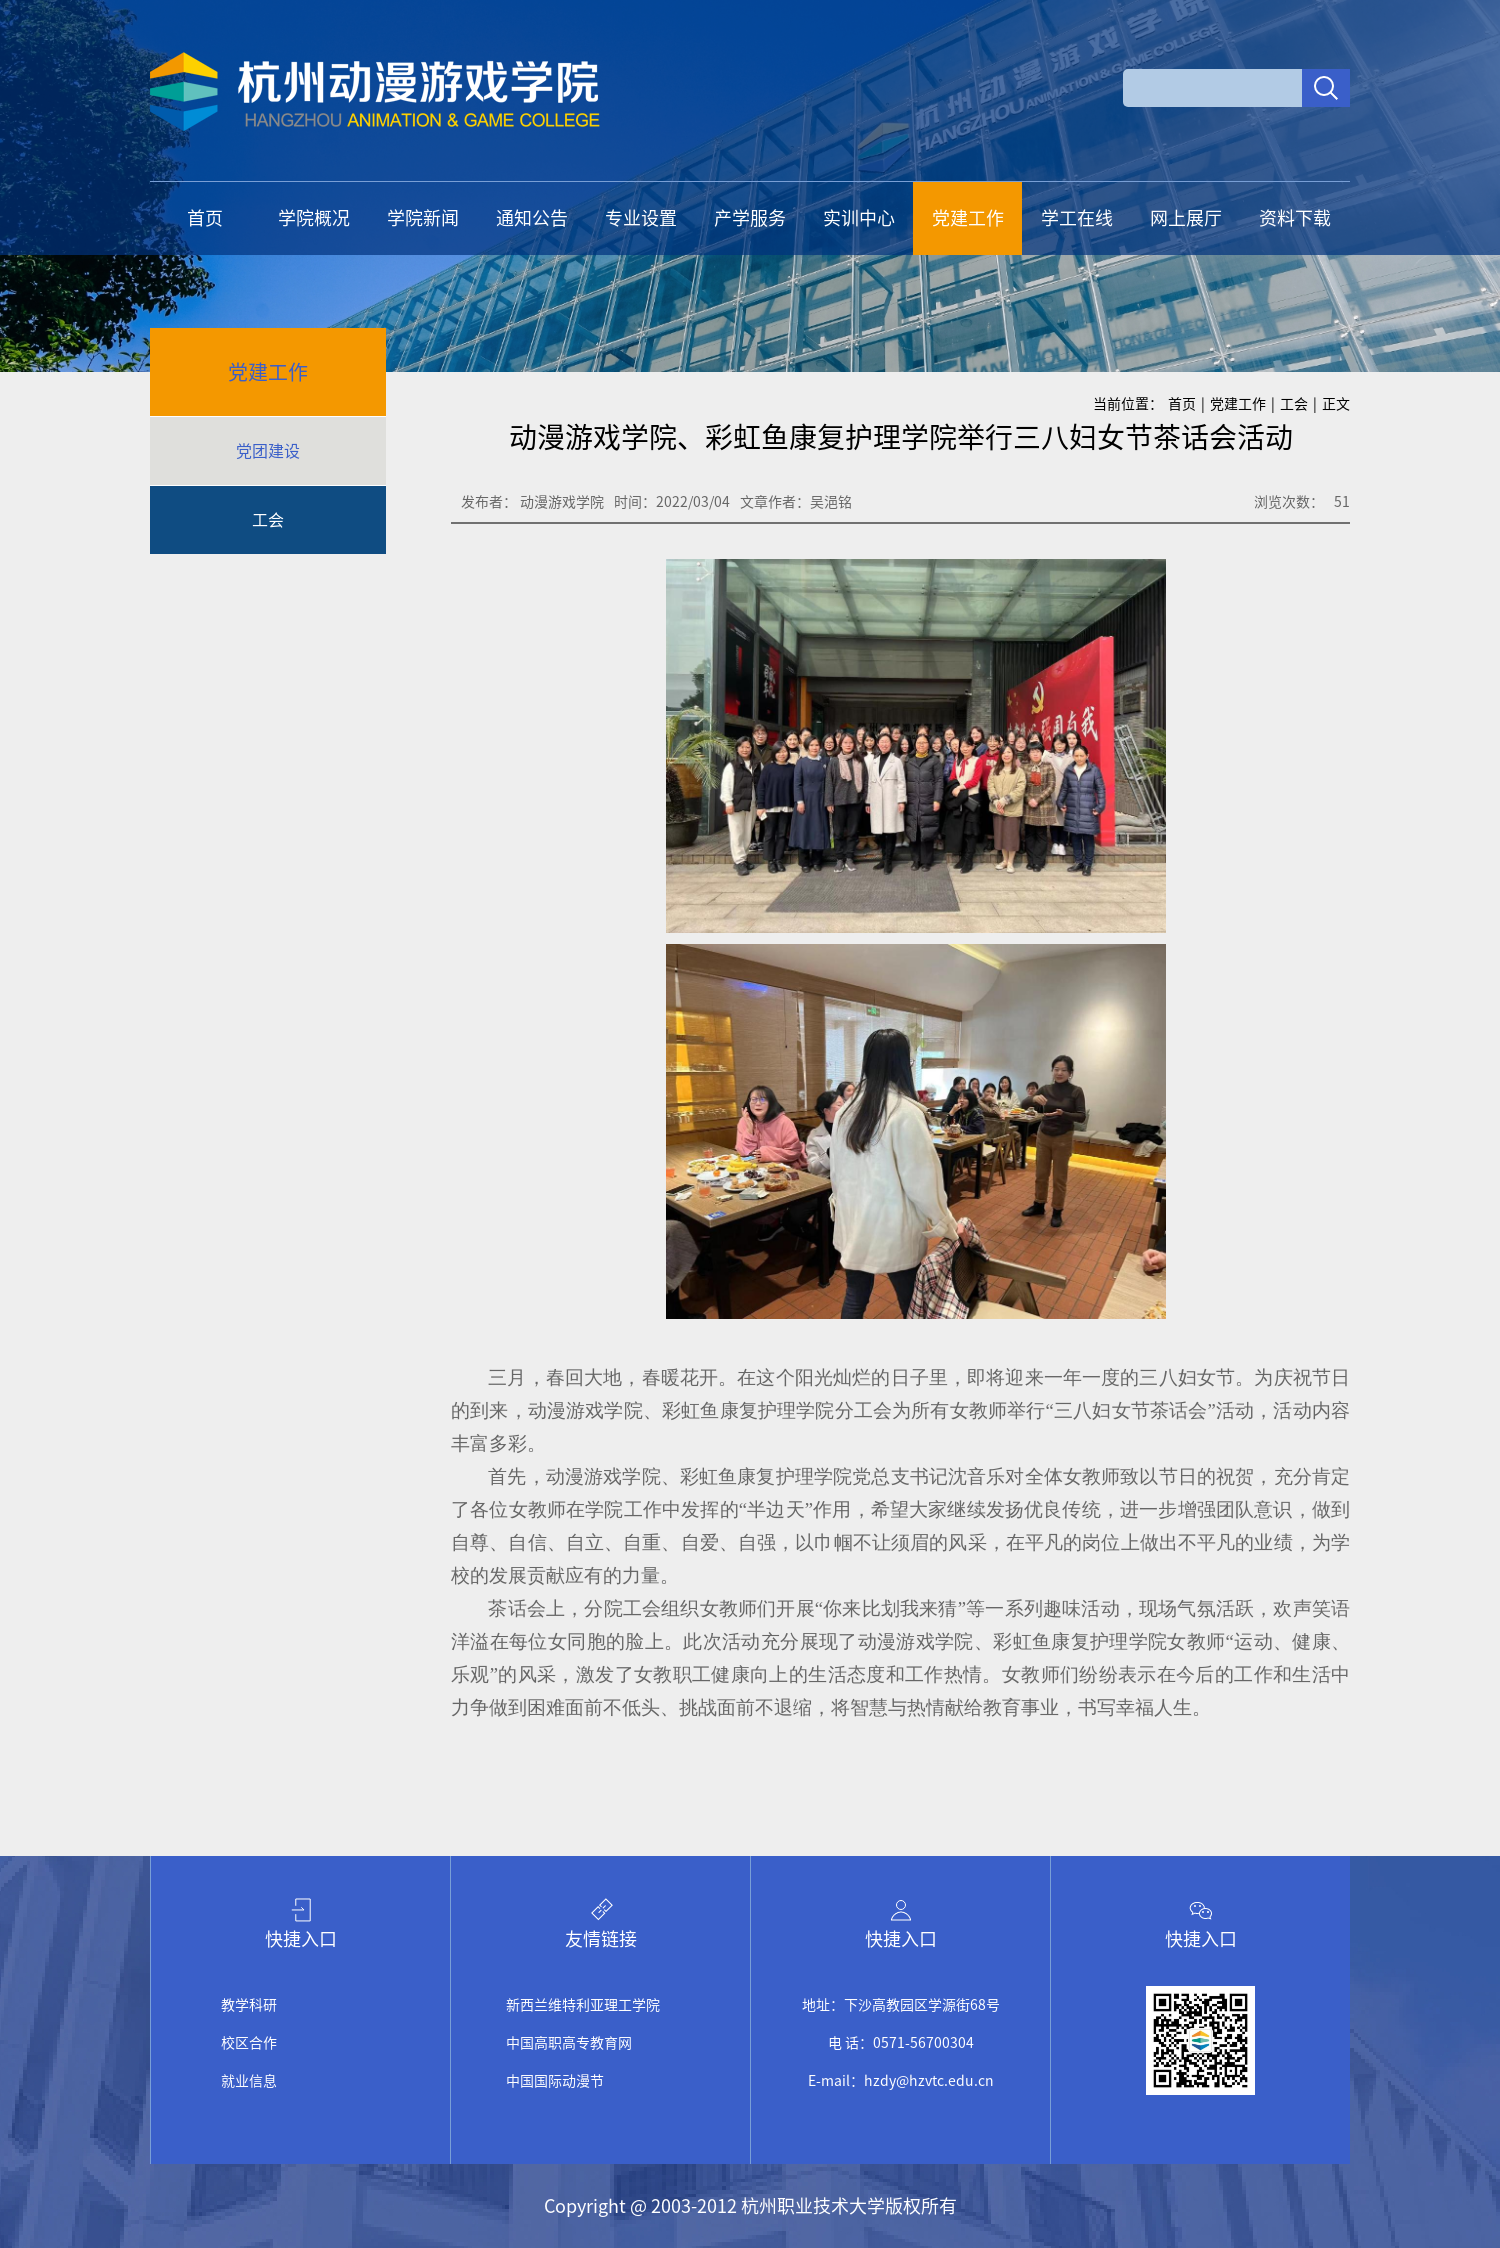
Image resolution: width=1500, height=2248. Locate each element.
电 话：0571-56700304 (901, 2043)
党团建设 (268, 451)
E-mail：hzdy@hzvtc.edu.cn (901, 2081)
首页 (205, 218)
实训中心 (859, 218)
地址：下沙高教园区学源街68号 (901, 2005)
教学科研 (249, 2005)
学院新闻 (423, 218)
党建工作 (968, 218)
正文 (1336, 404)
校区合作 (249, 2043)
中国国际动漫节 (555, 2081)
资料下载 (1295, 218)
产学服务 (750, 218)
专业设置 (641, 218)
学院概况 (314, 218)
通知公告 (532, 218)
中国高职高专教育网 (569, 2043)
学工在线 (1077, 218)
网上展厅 (1186, 218)
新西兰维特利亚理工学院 (583, 2005)
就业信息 (249, 2081)
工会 (268, 520)
